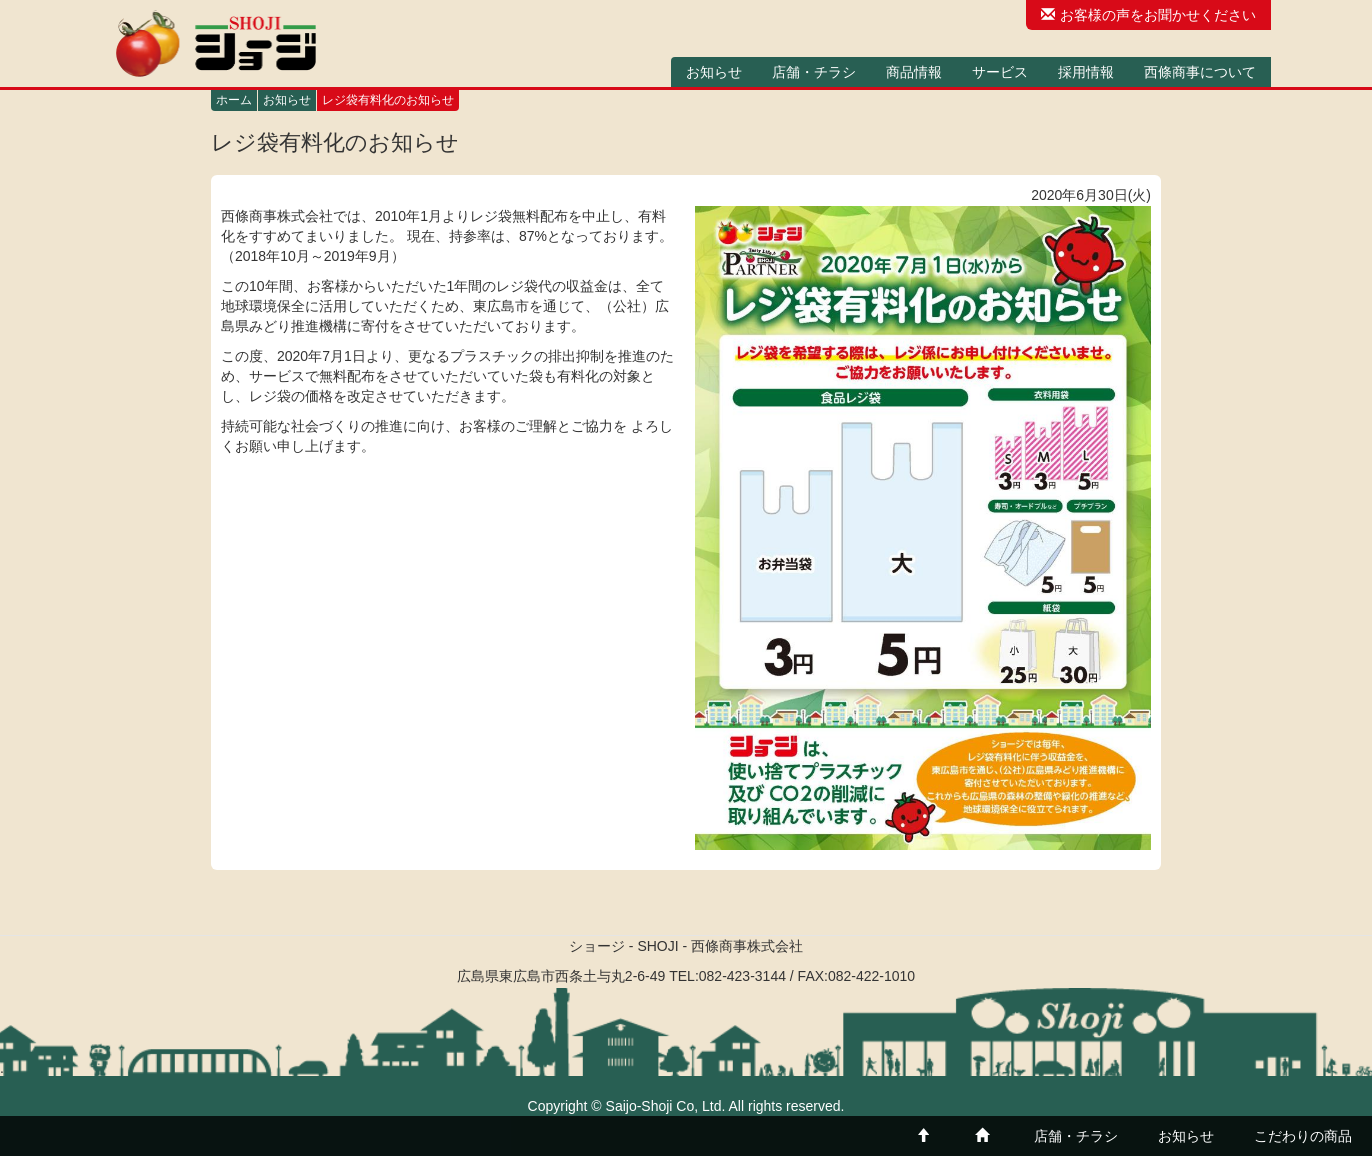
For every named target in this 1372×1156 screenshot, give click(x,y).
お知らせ (714, 72)
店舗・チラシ (814, 72)
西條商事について (1200, 72)
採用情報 (1086, 72)
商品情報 (914, 72)
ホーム (234, 100)
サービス (1000, 72)
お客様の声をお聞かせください (1148, 15)
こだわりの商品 (1303, 1136)
